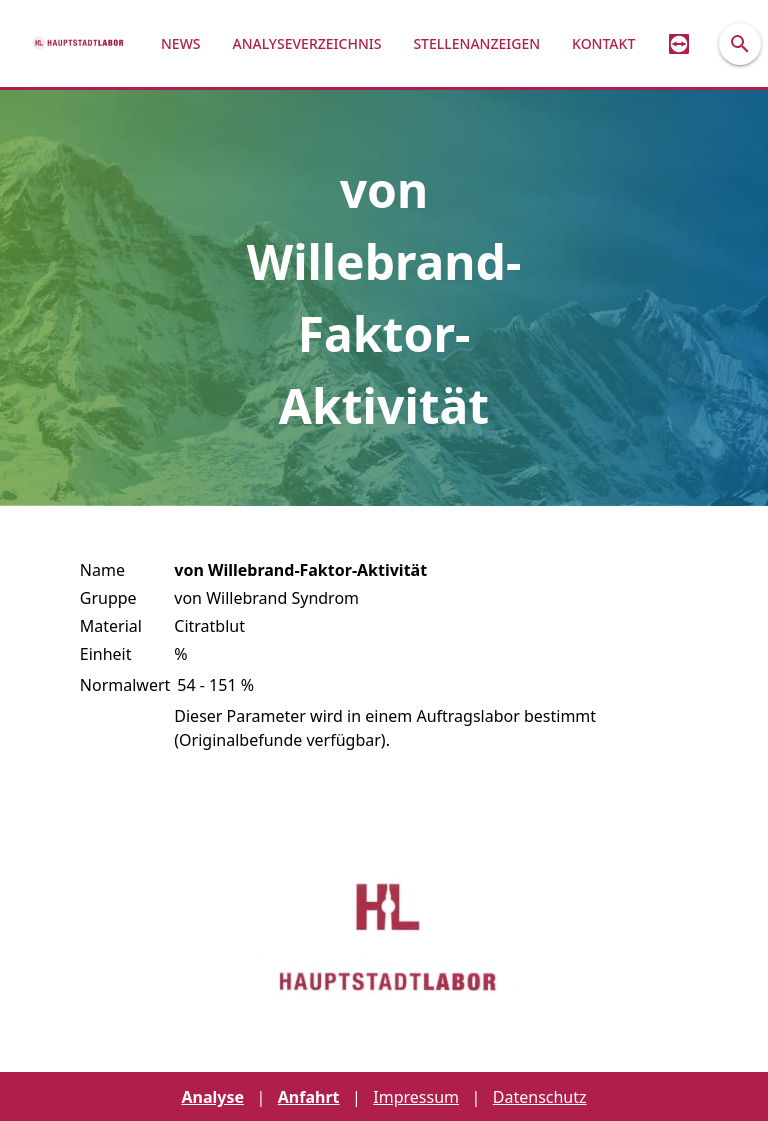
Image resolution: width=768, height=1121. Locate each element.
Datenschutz (540, 1097)
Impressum (416, 1097)
